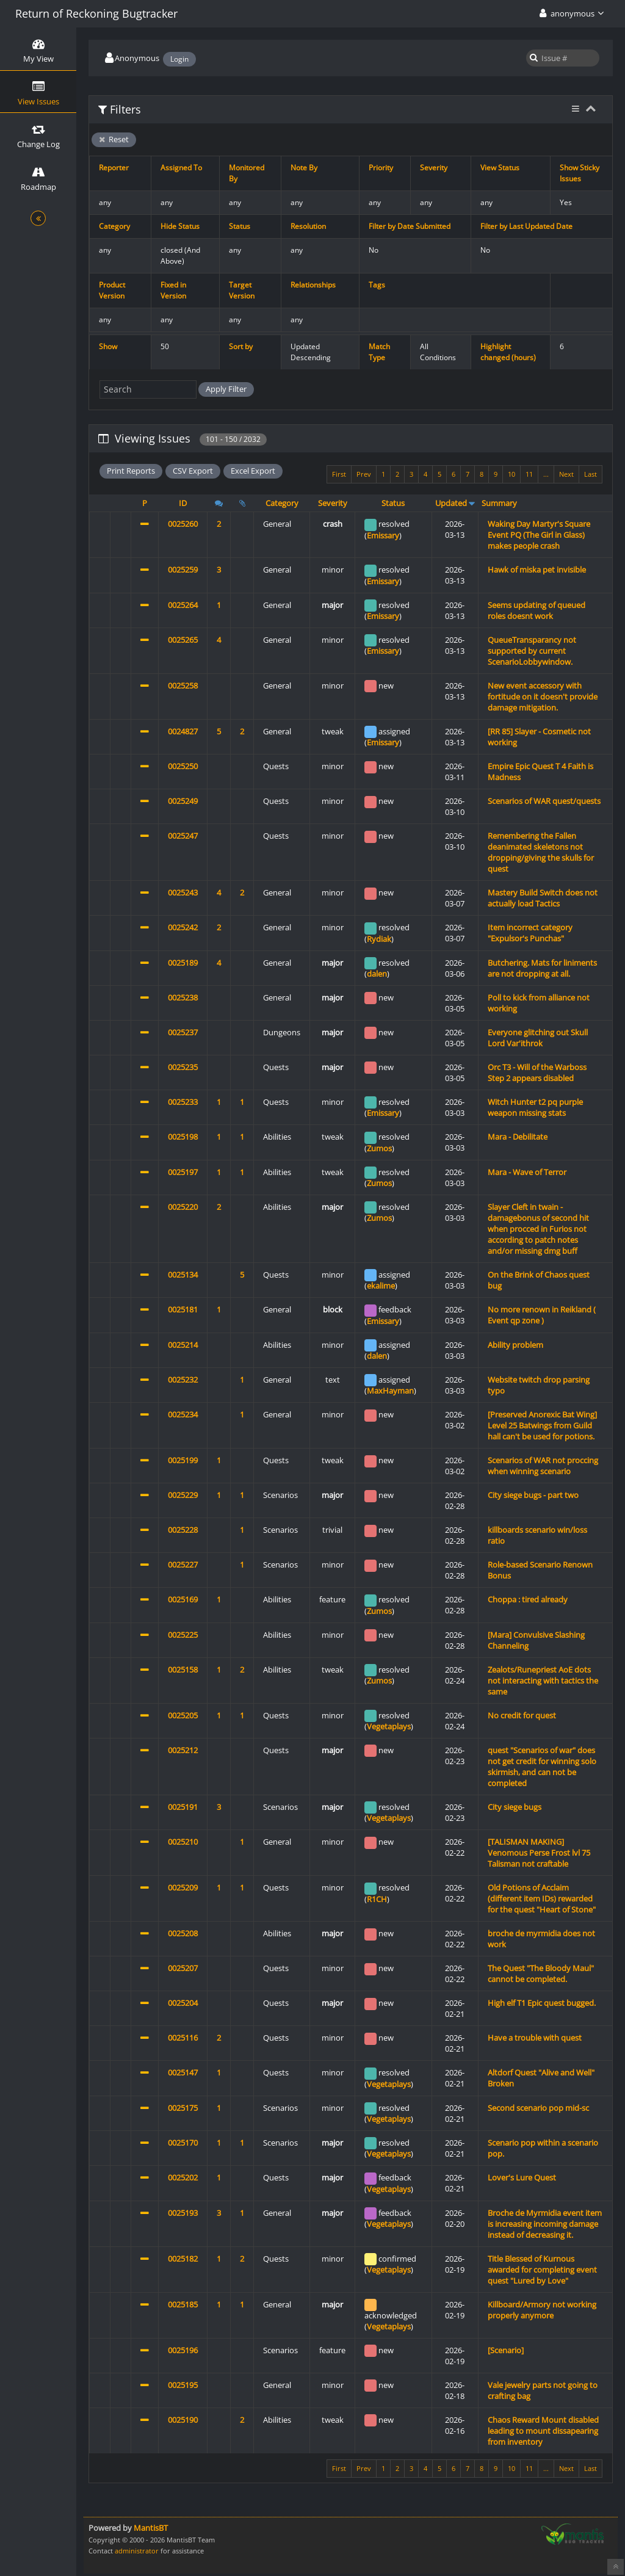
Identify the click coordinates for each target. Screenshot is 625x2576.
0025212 (183, 1750)
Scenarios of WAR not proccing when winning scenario (543, 1466)
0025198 (183, 1136)
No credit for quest (522, 1715)
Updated (451, 502)
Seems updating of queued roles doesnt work (536, 610)
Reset (114, 139)
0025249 (183, 800)
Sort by (241, 346)
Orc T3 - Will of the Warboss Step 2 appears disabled (537, 1073)
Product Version (112, 290)
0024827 (183, 731)
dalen (377, 973)
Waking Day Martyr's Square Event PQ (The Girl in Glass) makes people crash (539, 534)
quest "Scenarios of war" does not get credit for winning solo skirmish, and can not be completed (542, 1767)
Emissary (383, 535)
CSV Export (193, 470)
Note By (304, 167)
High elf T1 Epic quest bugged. (542, 2002)
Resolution (308, 226)
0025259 (183, 569)
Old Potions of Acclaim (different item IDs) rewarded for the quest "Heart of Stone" (542, 1898)
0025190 (183, 2419)
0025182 (183, 2258)
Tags (377, 285)
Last (590, 474)
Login (179, 59)
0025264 (183, 604)
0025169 (183, 1599)
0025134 (183, 1274)
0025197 (183, 1172)
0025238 (183, 997)
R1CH (377, 1899)
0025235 (183, 1067)
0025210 (183, 1841)
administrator (137, 2550)
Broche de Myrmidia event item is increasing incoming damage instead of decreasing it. (545, 2223)
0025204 (183, 2002)
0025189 (183, 962)
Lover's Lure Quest (522, 2177)
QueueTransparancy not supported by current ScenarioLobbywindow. (532, 650)
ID (183, 502)
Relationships (313, 285)
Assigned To (181, 167)
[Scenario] (506, 2350)
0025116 (183, 2037)
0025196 (183, 2350)
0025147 (183, 2072)
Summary (499, 502)
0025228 (183, 1529)
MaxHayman (390, 1390)
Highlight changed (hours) (508, 352)
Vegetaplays (389, 1726)
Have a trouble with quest (535, 2037)
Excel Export (253, 470)
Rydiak (379, 938)
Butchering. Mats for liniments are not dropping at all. (542, 968)
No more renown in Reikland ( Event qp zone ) (542, 1315)
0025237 (183, 1032)
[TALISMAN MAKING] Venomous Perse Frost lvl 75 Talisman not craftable (539, 1852)
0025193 (183, 2212)
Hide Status (180, 226)
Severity (433, 167)
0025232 (183, 1379)
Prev (363, 474)
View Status (499, 167)
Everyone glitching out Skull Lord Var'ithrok (538, 1038)
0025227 (183, 1564)
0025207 (183, 1968)
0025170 (183, 2142)
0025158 (183, 1669)
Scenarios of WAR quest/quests (544, 800)
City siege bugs (514, 1806)
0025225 (183, 1634)
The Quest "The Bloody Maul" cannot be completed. (541, 1973)
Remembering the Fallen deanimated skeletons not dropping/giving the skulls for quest (541, 852)
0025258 (183, 685)
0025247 (183, 835)
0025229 (183, 1494)
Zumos (379, 1148)
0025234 (183, 1414)
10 (511, 474)
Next (566, 474)
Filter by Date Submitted (409, 226)
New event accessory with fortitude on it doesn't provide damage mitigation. (543, 696)
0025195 (183, 2384)
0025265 (183, 639)
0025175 (183, 2107)
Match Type (379, 352)
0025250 (183, 766)
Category (114, 226)
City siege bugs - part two (533, 1494)
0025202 (183, 2177)
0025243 (183, 892)
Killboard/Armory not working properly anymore (542, 2310)
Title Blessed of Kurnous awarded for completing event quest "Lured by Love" (542, 2269)
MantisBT (151, 2527)
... (546, 474)
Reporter (114, 167)
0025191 (183, 1806)
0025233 (183, 1101)
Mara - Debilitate (517, 1136)
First (339, 474)
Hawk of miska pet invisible (537, 569)
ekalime (381, 1285)
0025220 (183, 1206)
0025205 (183, 1715)
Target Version (242, 290)
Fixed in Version (173, 290)
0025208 (183, 1933)
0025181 (183, 1309)
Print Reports (131, 470)
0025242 (183, 927)
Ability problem (515, 1344)
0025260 (183, 523)
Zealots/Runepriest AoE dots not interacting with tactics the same (543, 1680)
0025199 (183, 1460)
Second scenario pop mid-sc (538, 2107)
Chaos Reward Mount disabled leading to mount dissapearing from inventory (543, 2430)
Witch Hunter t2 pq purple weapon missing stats (535, 1107)
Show (108, 346)
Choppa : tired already (528, 1599)
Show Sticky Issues (579, 173)
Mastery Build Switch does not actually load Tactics (543, 898)
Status (239, 226)
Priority (381, 167)
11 (529, 474)
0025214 (183, 1344)
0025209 (183, 1887)
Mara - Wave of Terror (527, 1172)
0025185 (183, 2304)
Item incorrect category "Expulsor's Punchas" (530, 933)
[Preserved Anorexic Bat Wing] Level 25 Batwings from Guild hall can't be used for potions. (542, 1425)
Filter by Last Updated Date (526, 226)
